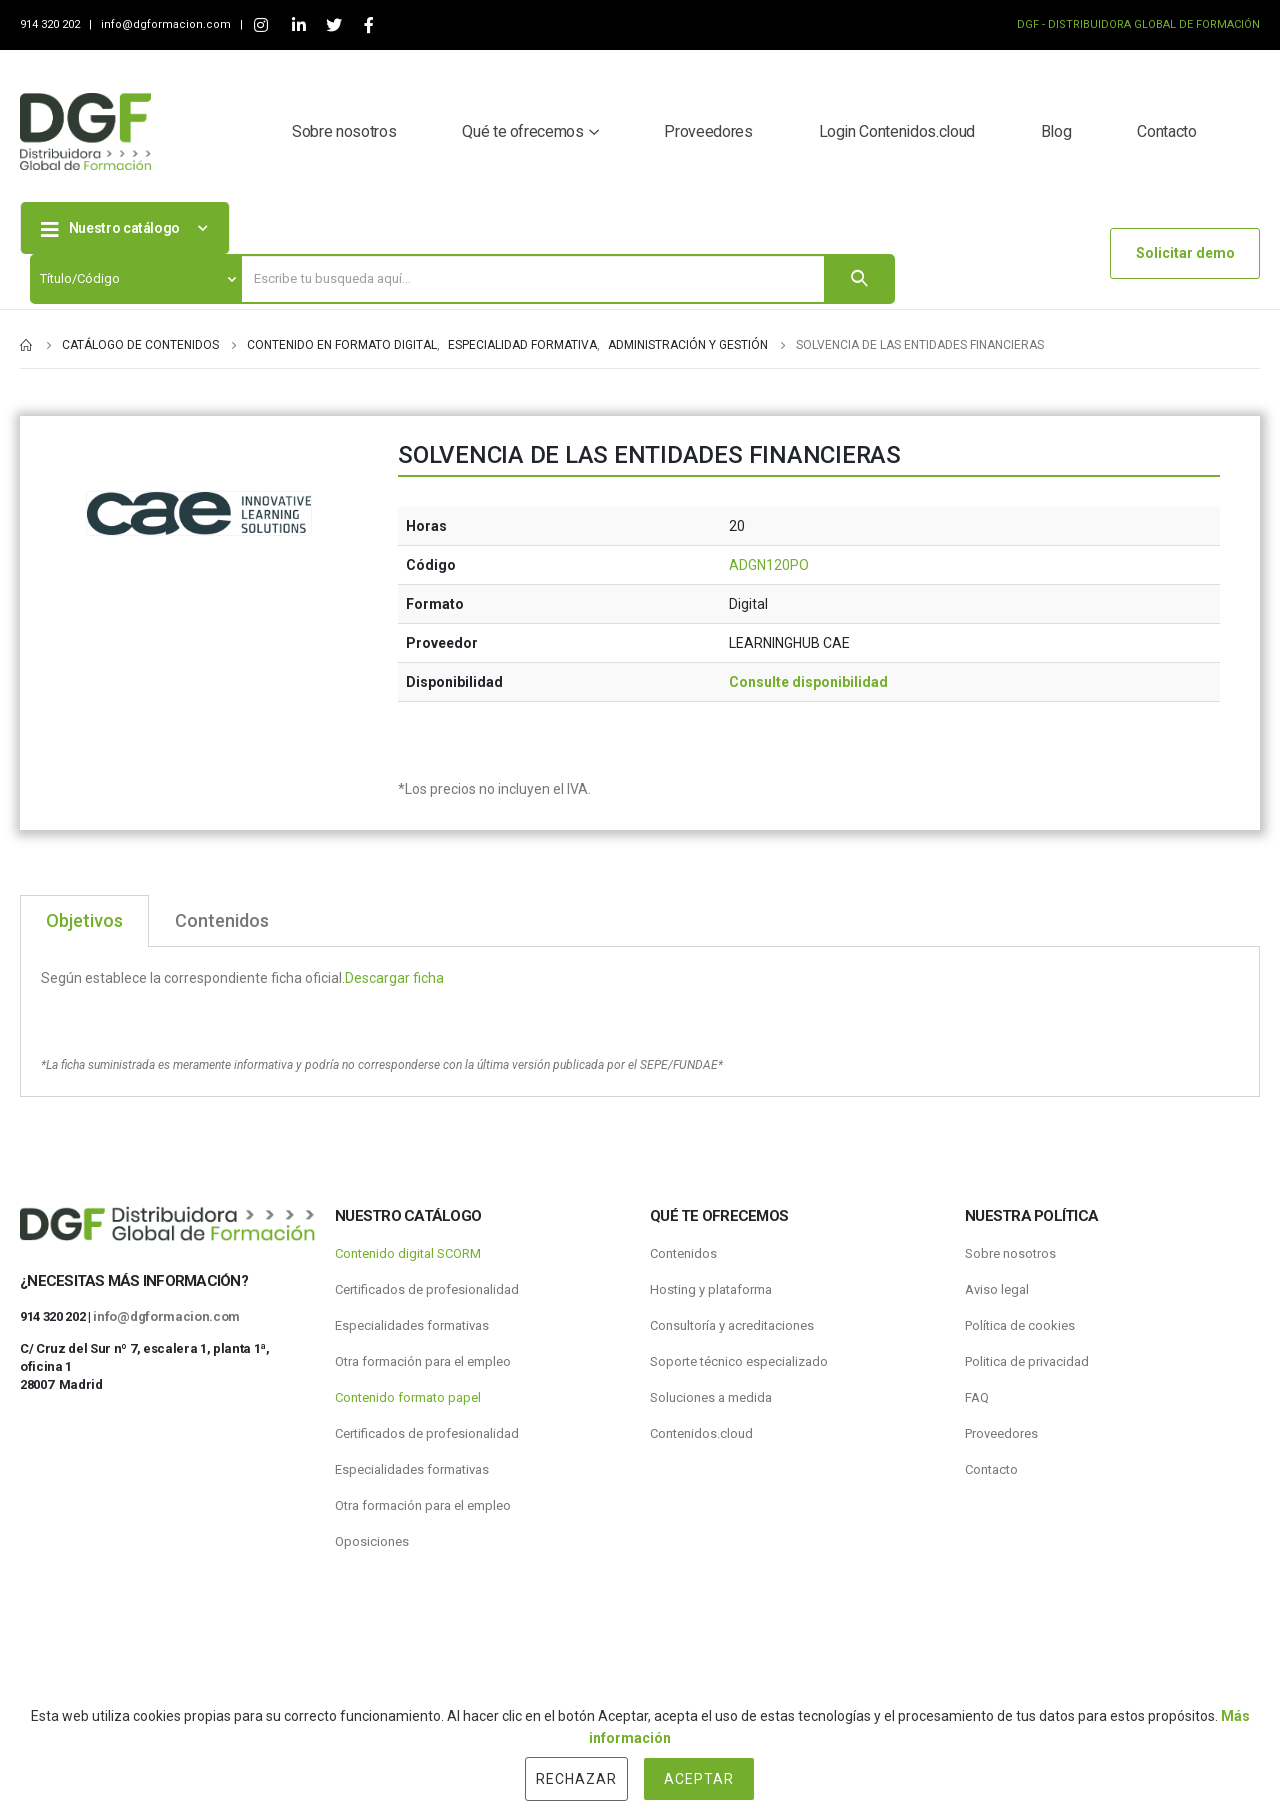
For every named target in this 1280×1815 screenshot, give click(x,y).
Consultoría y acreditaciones (732, 1325)
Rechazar (576, 1779)
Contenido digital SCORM (408, 1253)
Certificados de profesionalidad (427, 1289)
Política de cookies (1020, 1325)
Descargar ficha (394, 978)
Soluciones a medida (711, 1397)
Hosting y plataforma (711, 1289)
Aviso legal (997, 1289)
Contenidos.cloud (701, 1433)
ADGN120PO (769, 565)
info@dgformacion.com (167, 24)
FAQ (977, 1397)
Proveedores (708, 131)
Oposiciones (372, 1541)
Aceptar (699, 1779)
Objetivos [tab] (84, 920)
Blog (1056, 131)
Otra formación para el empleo (423, 1361)
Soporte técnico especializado (739, 1361)
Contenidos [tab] (222, 920)
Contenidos (683, 1253)
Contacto (1166, 131)
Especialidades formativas (412, 1325)
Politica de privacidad (1027, 1361)
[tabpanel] (640, 1022)
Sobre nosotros (344, 131)
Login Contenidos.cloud (897, 131)
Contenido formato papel (408, 1397)
